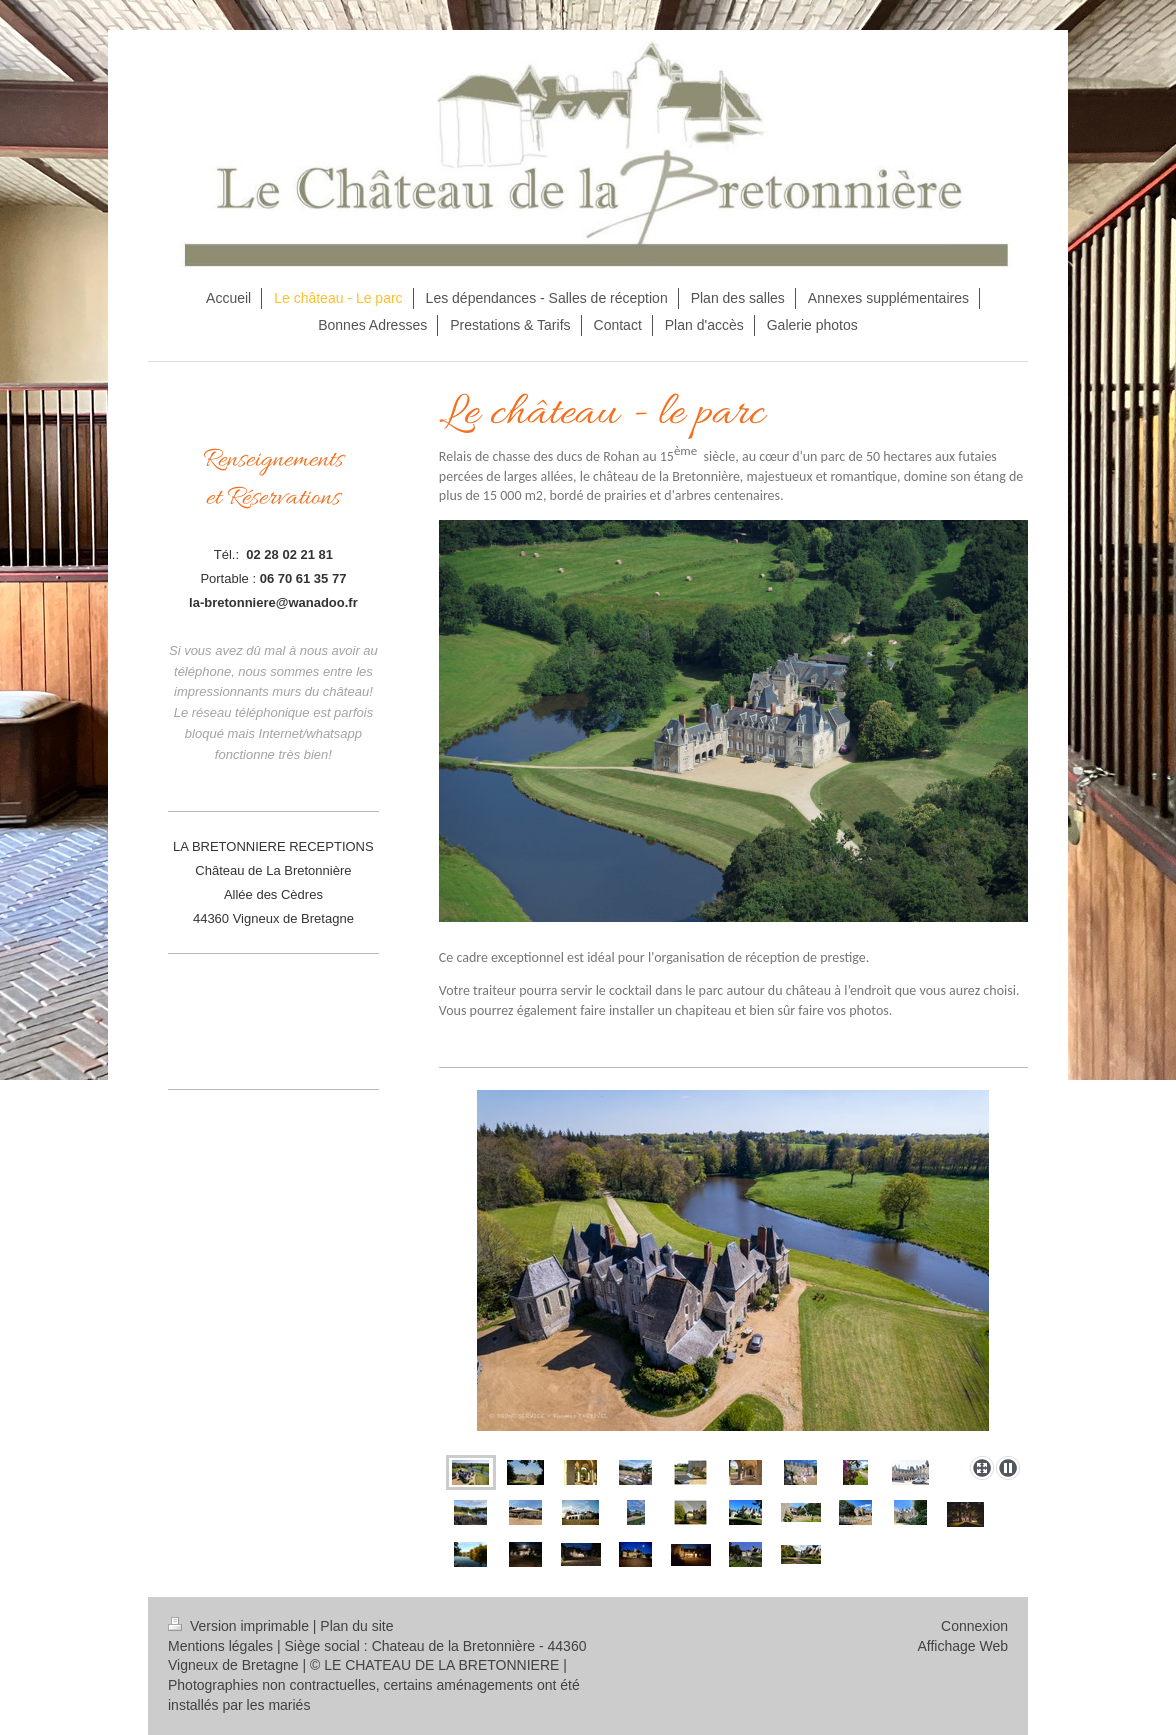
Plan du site (356, 1626)
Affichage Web (962, 1646)
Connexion (974, 1626)
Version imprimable (240, 1626)
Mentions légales (220, 1646)
